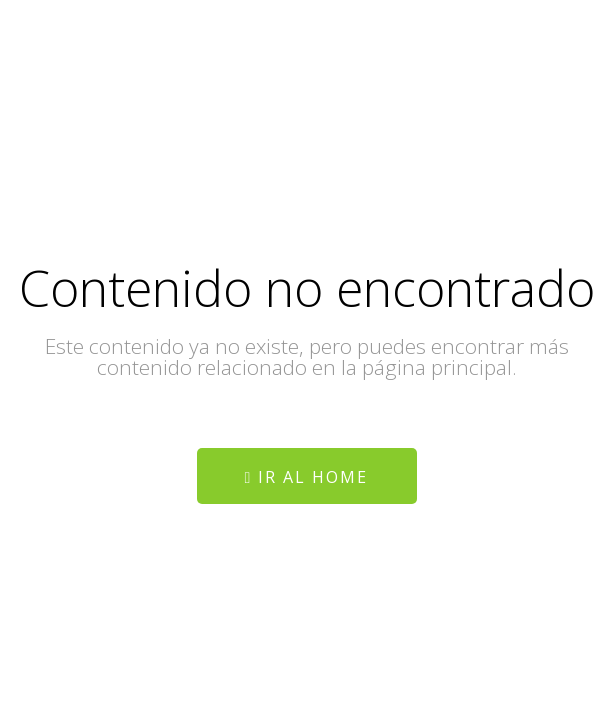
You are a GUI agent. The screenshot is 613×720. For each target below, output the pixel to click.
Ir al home (307, 477)
